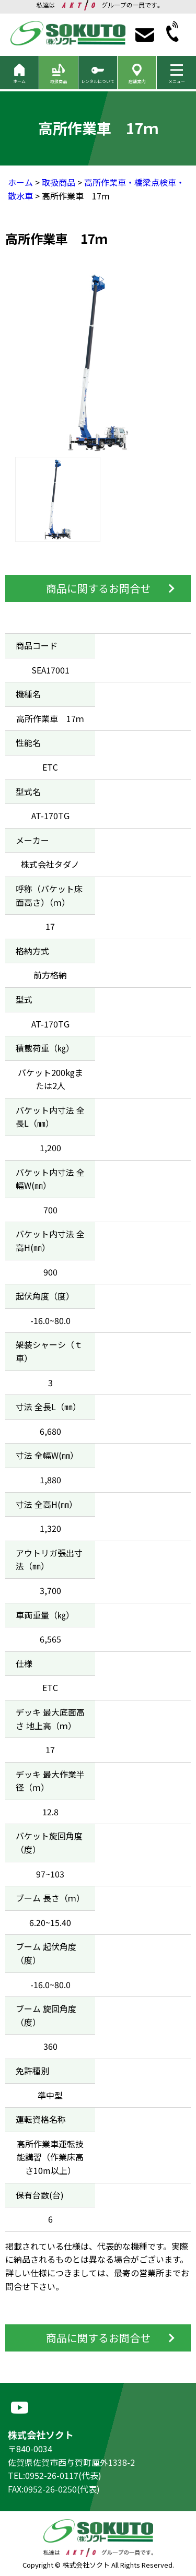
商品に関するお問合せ (98, 588)
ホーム (20, 182)
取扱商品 (58, 182)
